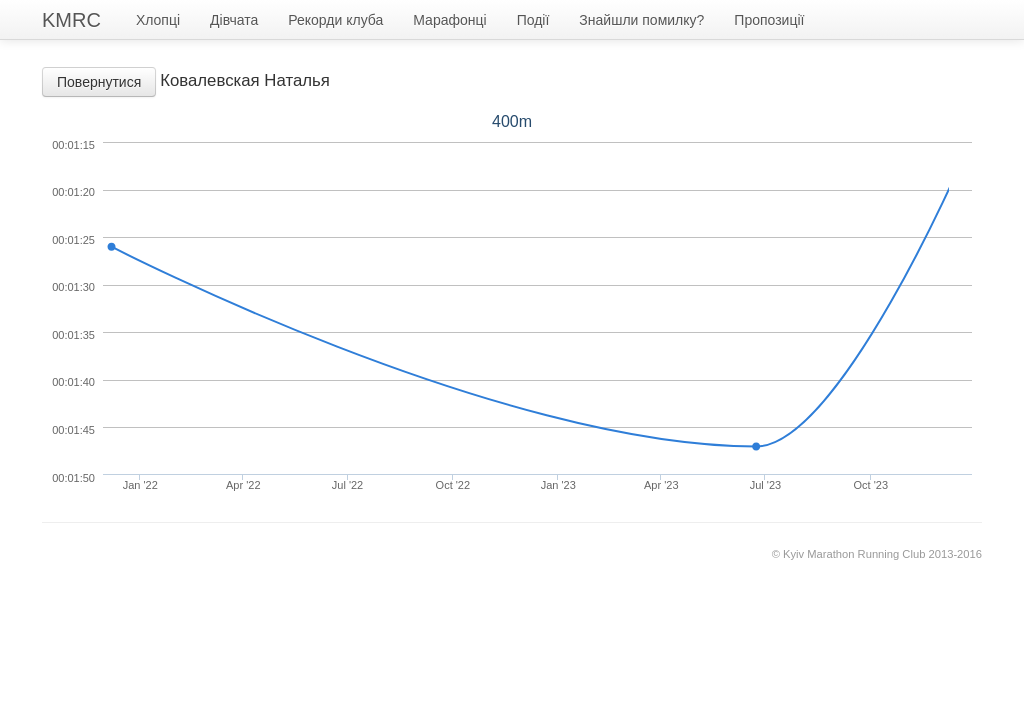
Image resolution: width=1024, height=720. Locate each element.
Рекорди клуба (335, 20)
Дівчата (234, 20)
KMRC (71, 20)
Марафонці (449, 20)
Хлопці (158, 20)
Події (533, 20)
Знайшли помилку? (641, 20)
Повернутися (99, 82)
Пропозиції (769, 20)
